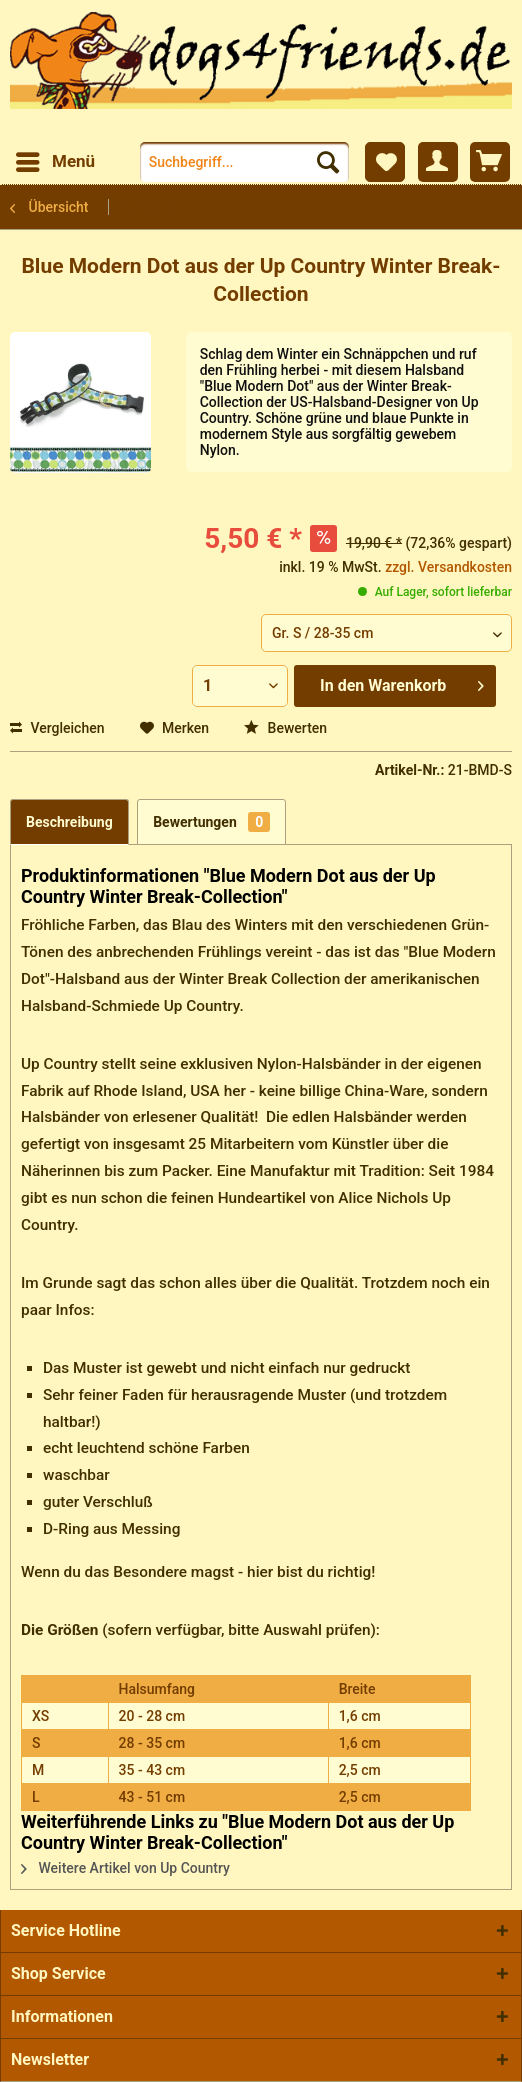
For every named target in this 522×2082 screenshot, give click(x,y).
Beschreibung (69, 822)
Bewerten (285, 728)
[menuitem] (54, 162)
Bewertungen (211, 822)
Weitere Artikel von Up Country (125, 1868)
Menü (55, 158)
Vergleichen (57, 728)
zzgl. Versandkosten (448, 567)
